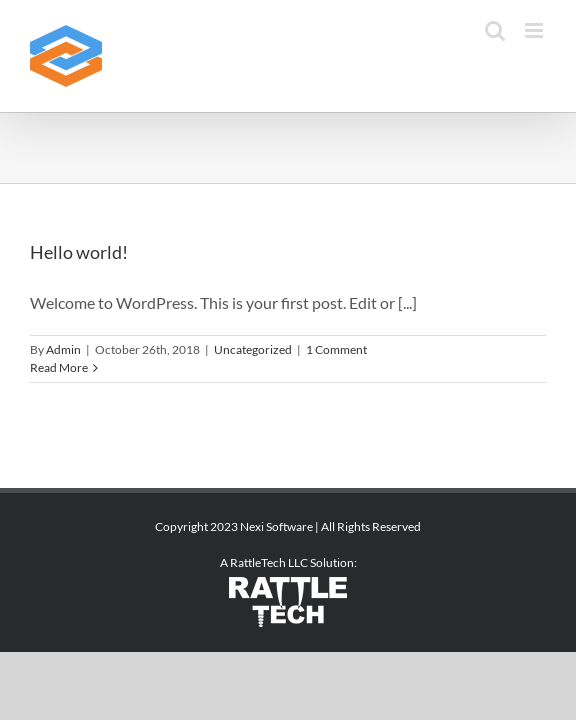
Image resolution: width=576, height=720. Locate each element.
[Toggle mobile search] (495, 30)
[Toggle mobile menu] (535, 30)
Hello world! (79, 252)
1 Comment (336, 349)
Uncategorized (253, 349)
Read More (59, 367)
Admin (63, 349)
